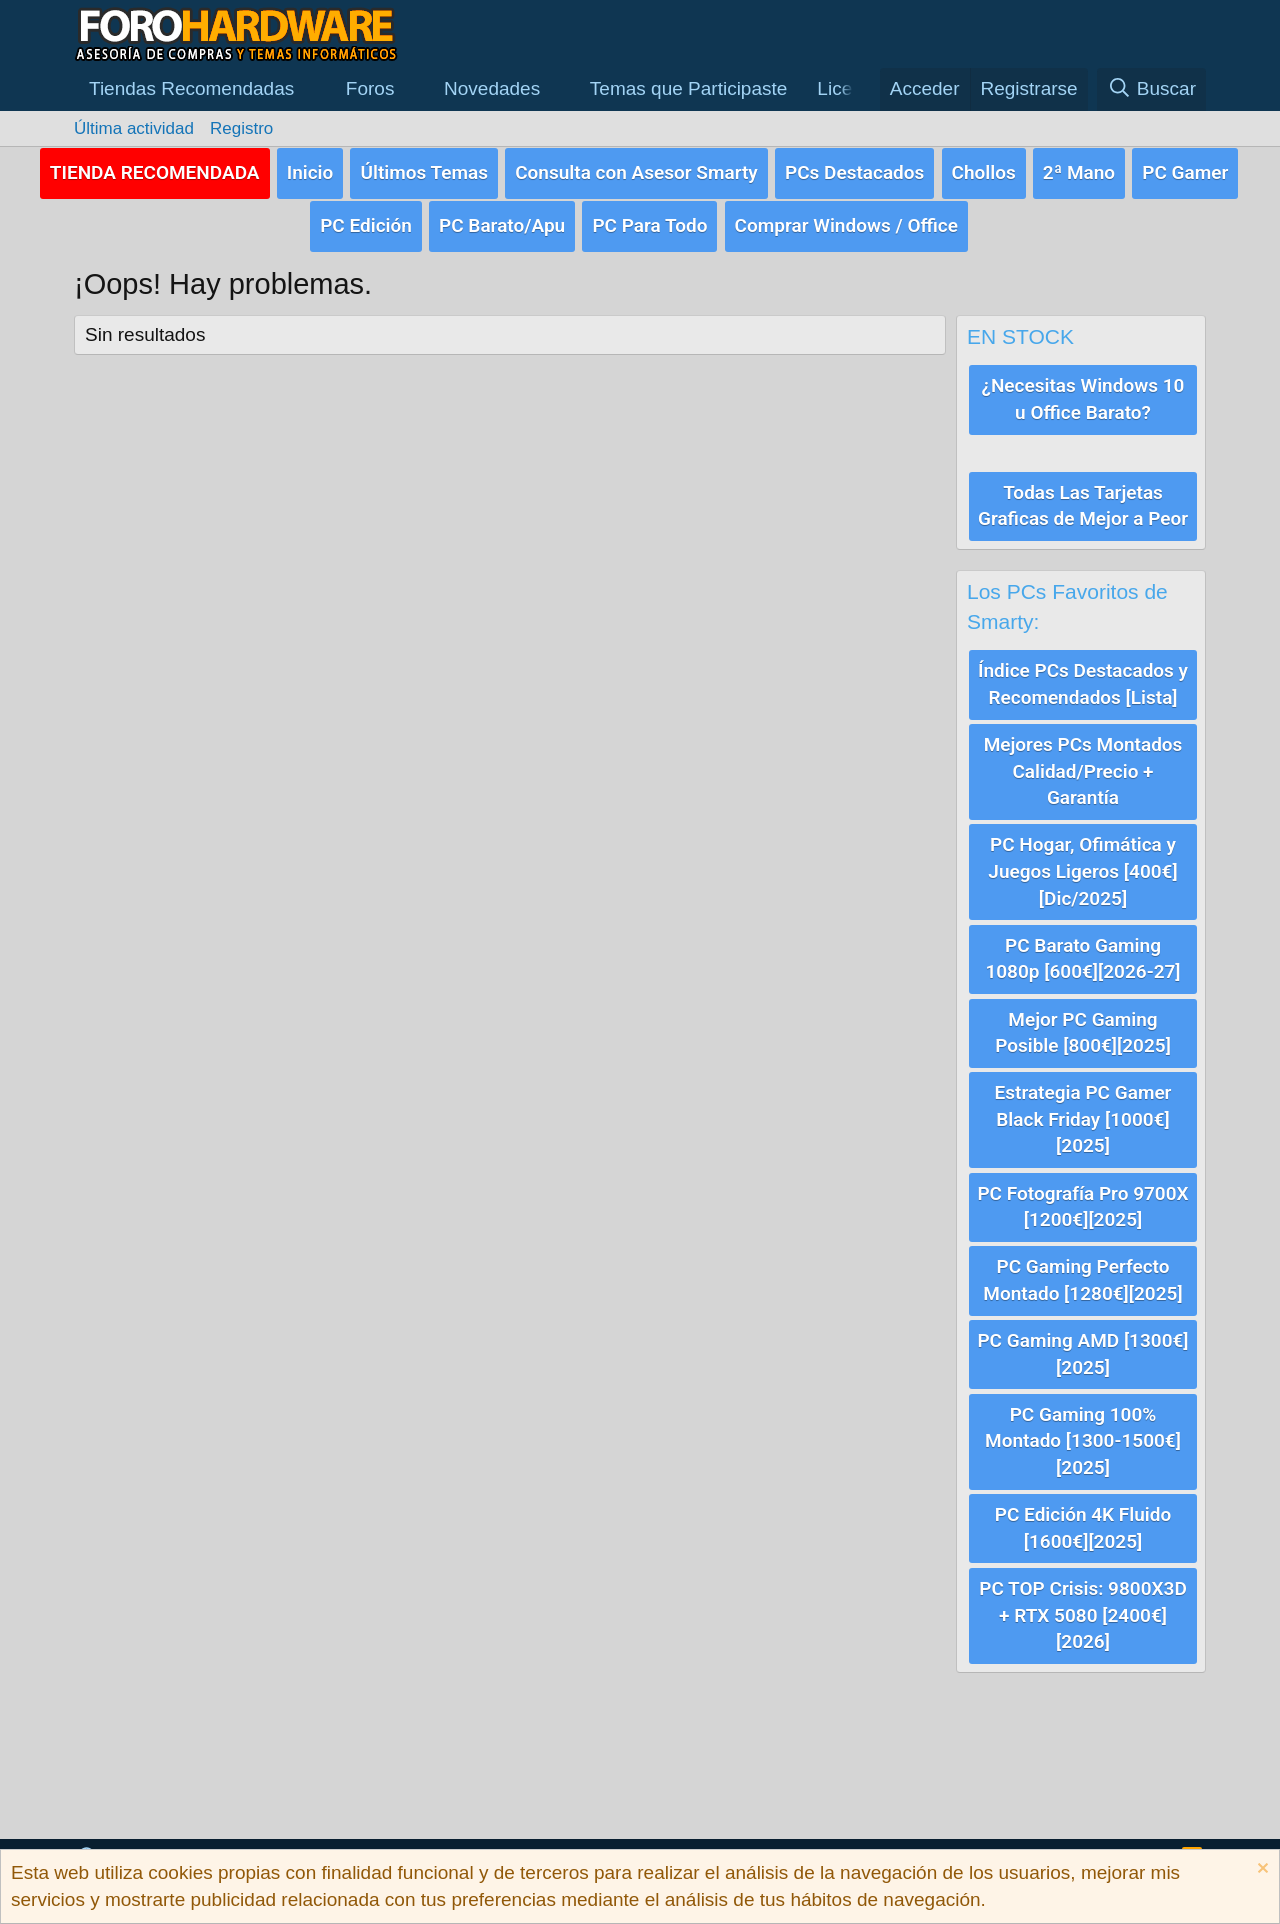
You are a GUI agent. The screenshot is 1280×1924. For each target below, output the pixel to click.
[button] (202, 89)
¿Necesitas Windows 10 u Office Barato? (1083, 397)
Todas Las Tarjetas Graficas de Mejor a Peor (1083, 504)
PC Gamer (1185, 171)
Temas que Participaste (689, 88)
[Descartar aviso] (1260, 1870)
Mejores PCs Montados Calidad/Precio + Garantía (1083, 768)
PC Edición (366, 224)
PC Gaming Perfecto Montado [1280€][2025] (1082, 1274)
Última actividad (134, 128)
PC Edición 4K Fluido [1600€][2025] (1083, 1520)
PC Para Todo (649, 224)
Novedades (492, 88)
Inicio (310, 171)
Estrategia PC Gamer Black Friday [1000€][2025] (1083, 1114)
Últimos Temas (424, 171)
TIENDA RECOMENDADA (155, 171)
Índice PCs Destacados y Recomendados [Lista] (1083, 682)
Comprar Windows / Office (846, 224)
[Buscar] (1151, 89)
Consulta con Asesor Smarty (636, 171)
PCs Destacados (854, 171)
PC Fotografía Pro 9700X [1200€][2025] (1082, 1201)
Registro (241, 128)
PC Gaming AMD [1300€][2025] (1082, 1347)
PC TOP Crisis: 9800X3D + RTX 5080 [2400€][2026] (1083, 1606)
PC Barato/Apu (502, 224)
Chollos (984, 171)
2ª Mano (1079, 171)
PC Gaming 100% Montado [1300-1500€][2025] (1083, 1433)
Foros (370, 88)
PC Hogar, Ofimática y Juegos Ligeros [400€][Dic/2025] (1082, 868)
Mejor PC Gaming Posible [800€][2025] (1083, 1028)
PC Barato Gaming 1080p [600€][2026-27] (1082, 954)
